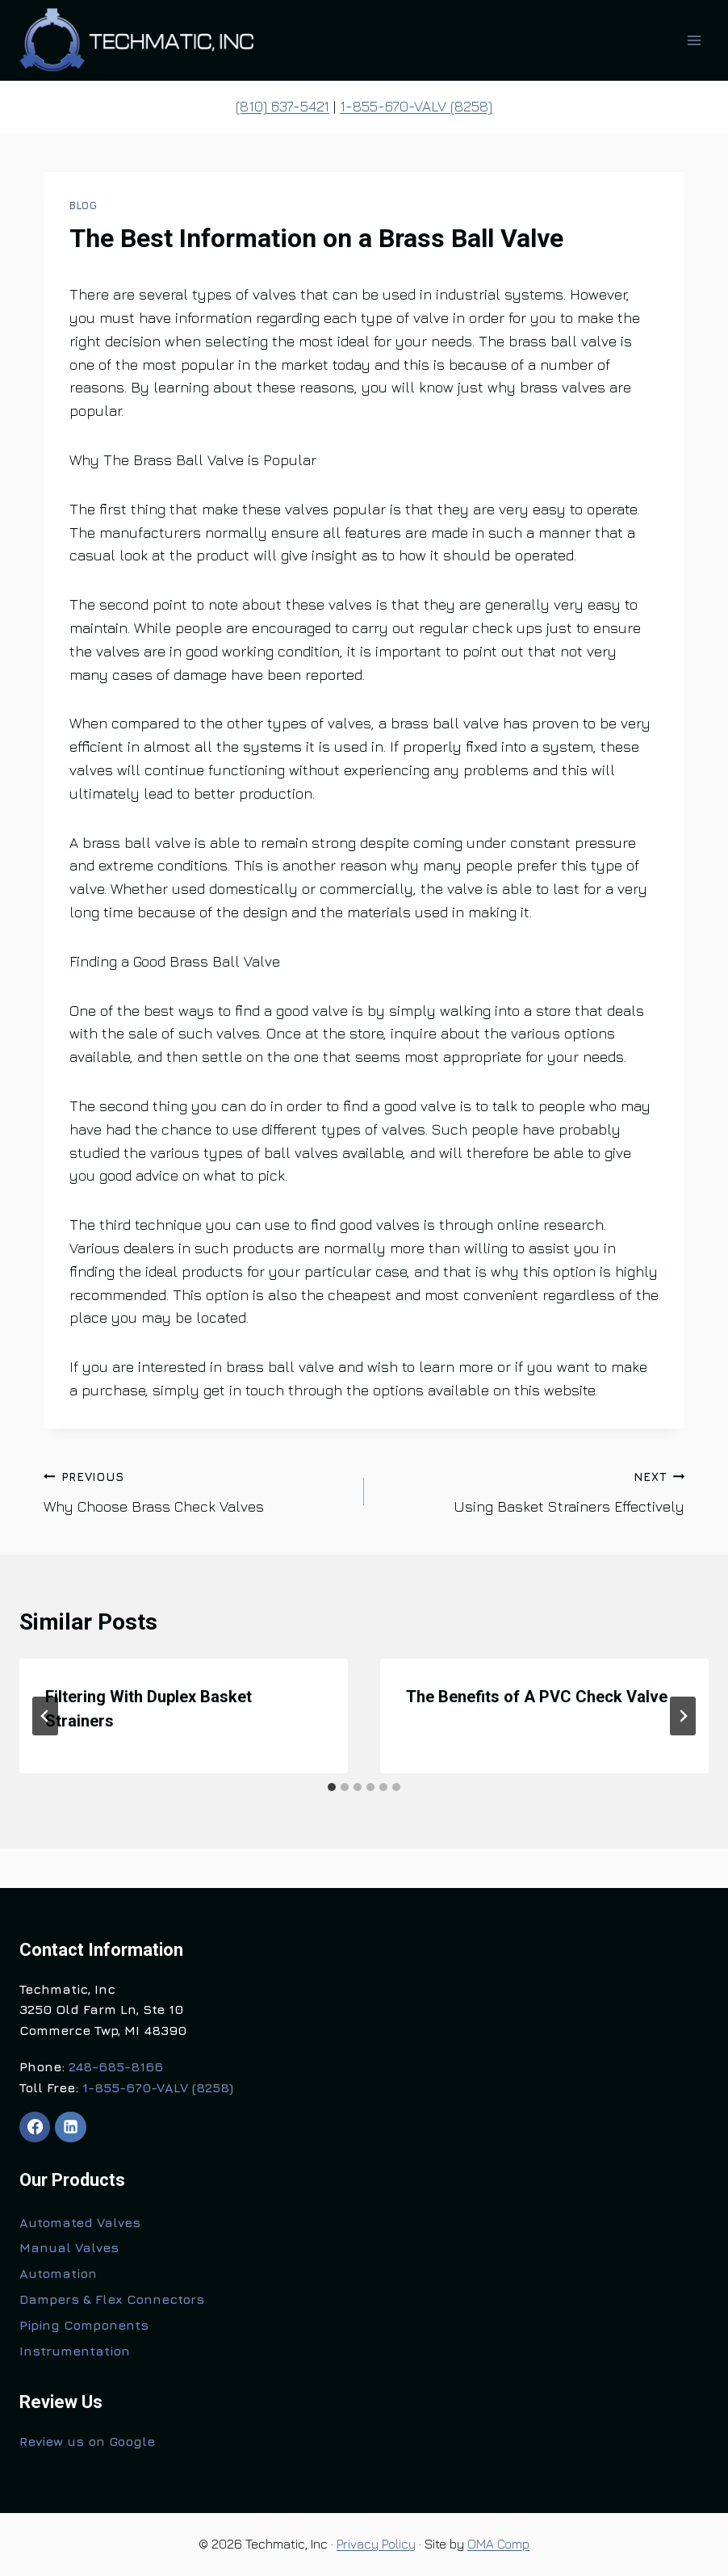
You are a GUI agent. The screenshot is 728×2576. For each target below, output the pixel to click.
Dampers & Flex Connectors (111, 2299)
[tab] (332, 1787)
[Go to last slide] (45, 1716)
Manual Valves (69, 2247)
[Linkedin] (70, 2127)
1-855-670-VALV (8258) (416, 106)
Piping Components (84, 2325)
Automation (58, 2273)
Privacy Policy (376, 2543)
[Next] (683, 1716)
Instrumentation (74, 2350)
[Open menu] (694, 39)
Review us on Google (87, 2441)
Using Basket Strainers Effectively (531, 1490)
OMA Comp (498, 2543)
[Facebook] (34, 2127)
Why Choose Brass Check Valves (196, 1490)
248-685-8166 (116, 2066)
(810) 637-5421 (282, 106)
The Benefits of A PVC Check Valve (536, 1696)
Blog (83, 205)
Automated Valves (79, 2222)
